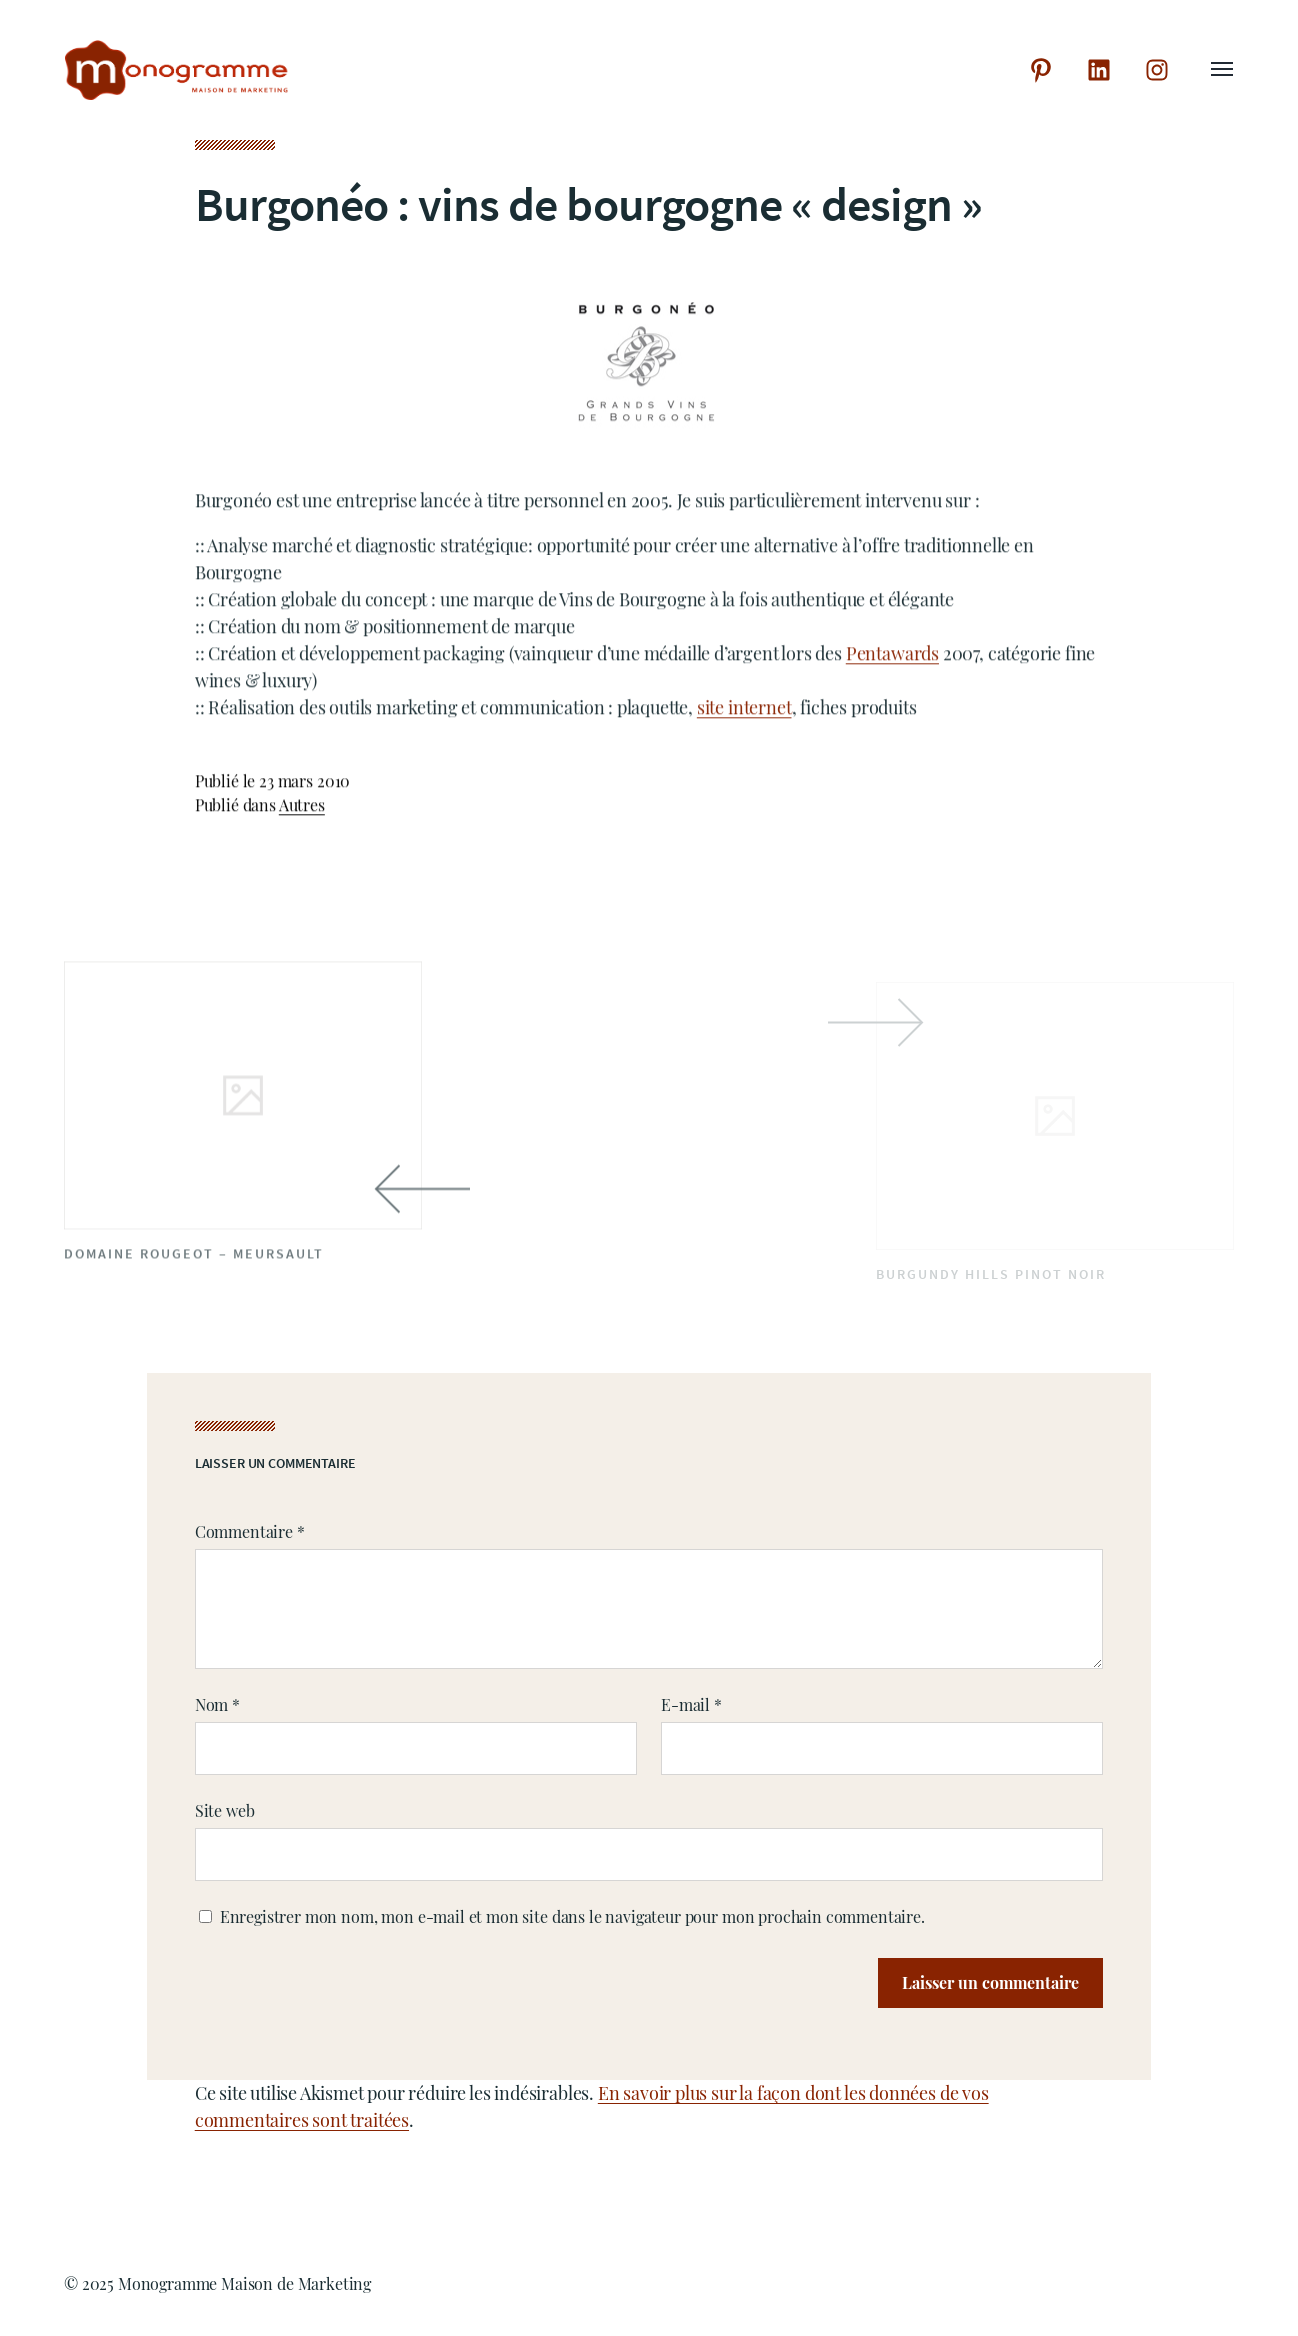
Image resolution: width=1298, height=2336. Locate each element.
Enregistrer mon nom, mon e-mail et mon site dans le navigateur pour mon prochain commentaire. (572, 1916)
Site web (225, 1810)
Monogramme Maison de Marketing (244, 2283)
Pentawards (892, 657)
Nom (217, 1704)
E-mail (691, 1704)
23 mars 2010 (304, 784)
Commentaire (250, 1531)
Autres (302, 808)
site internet (744, 711)
